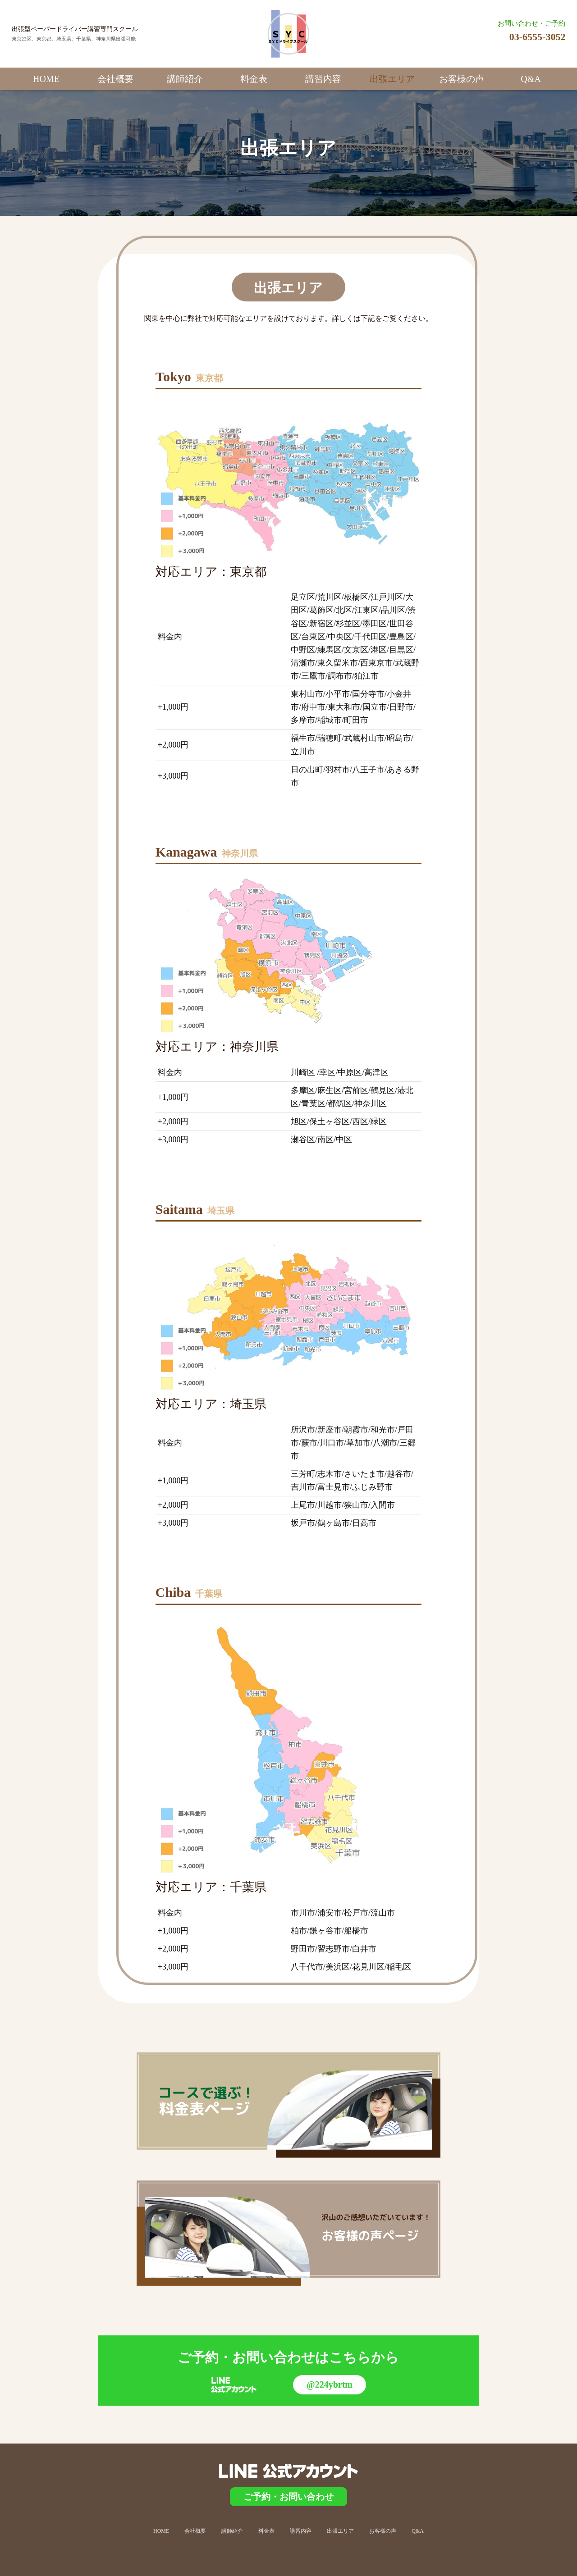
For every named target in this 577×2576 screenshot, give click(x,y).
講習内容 (323, 79)
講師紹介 (185, 79)
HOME (46, 79)
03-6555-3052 (537, 36)
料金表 (253, 79)
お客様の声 (461, 79)
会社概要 (115, 79)
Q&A (530, 79)
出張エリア (392, 79)
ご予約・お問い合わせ (288, 2497)
